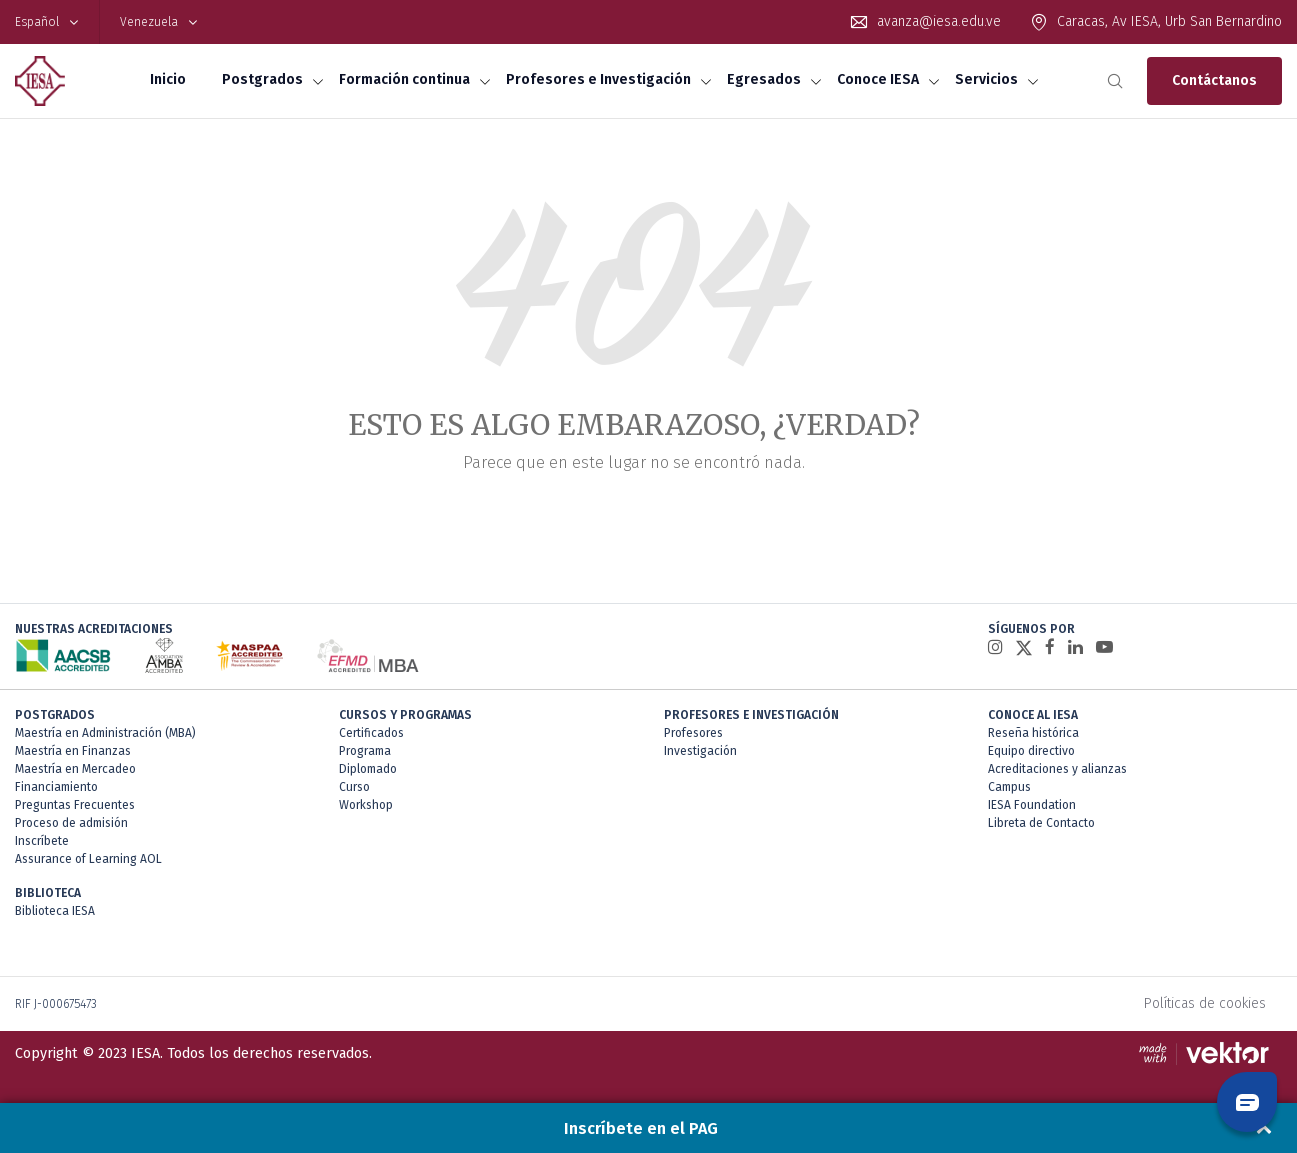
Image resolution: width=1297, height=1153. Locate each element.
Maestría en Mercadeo (75, 769)
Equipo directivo (1031, 751)
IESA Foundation (1032, 805)
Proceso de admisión (71, 823)
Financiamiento (56, 787)
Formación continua (404, 79)
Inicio (168, 79)
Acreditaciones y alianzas (1057, 769)
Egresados (764, 79)
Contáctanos (1214, 80)
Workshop (366, 805)
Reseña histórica (1033, 733)
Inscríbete (42, 841)
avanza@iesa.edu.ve (939, 21)
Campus (1009, 787)
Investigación (700, 751)
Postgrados (262, 79)
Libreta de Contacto (1041, 823)
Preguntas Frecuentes (75, 805)
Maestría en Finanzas (73, 751)
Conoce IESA (878, 79)
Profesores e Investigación (598, 79)
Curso (354, 787)
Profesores (693, 733)
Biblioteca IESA (55, 911)
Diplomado (368, 769)
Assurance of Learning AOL (88, 859)
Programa (365, 751)
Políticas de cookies (1205, 1003)
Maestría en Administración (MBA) (105, 733)
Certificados (371, 733)
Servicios (986, 79)
